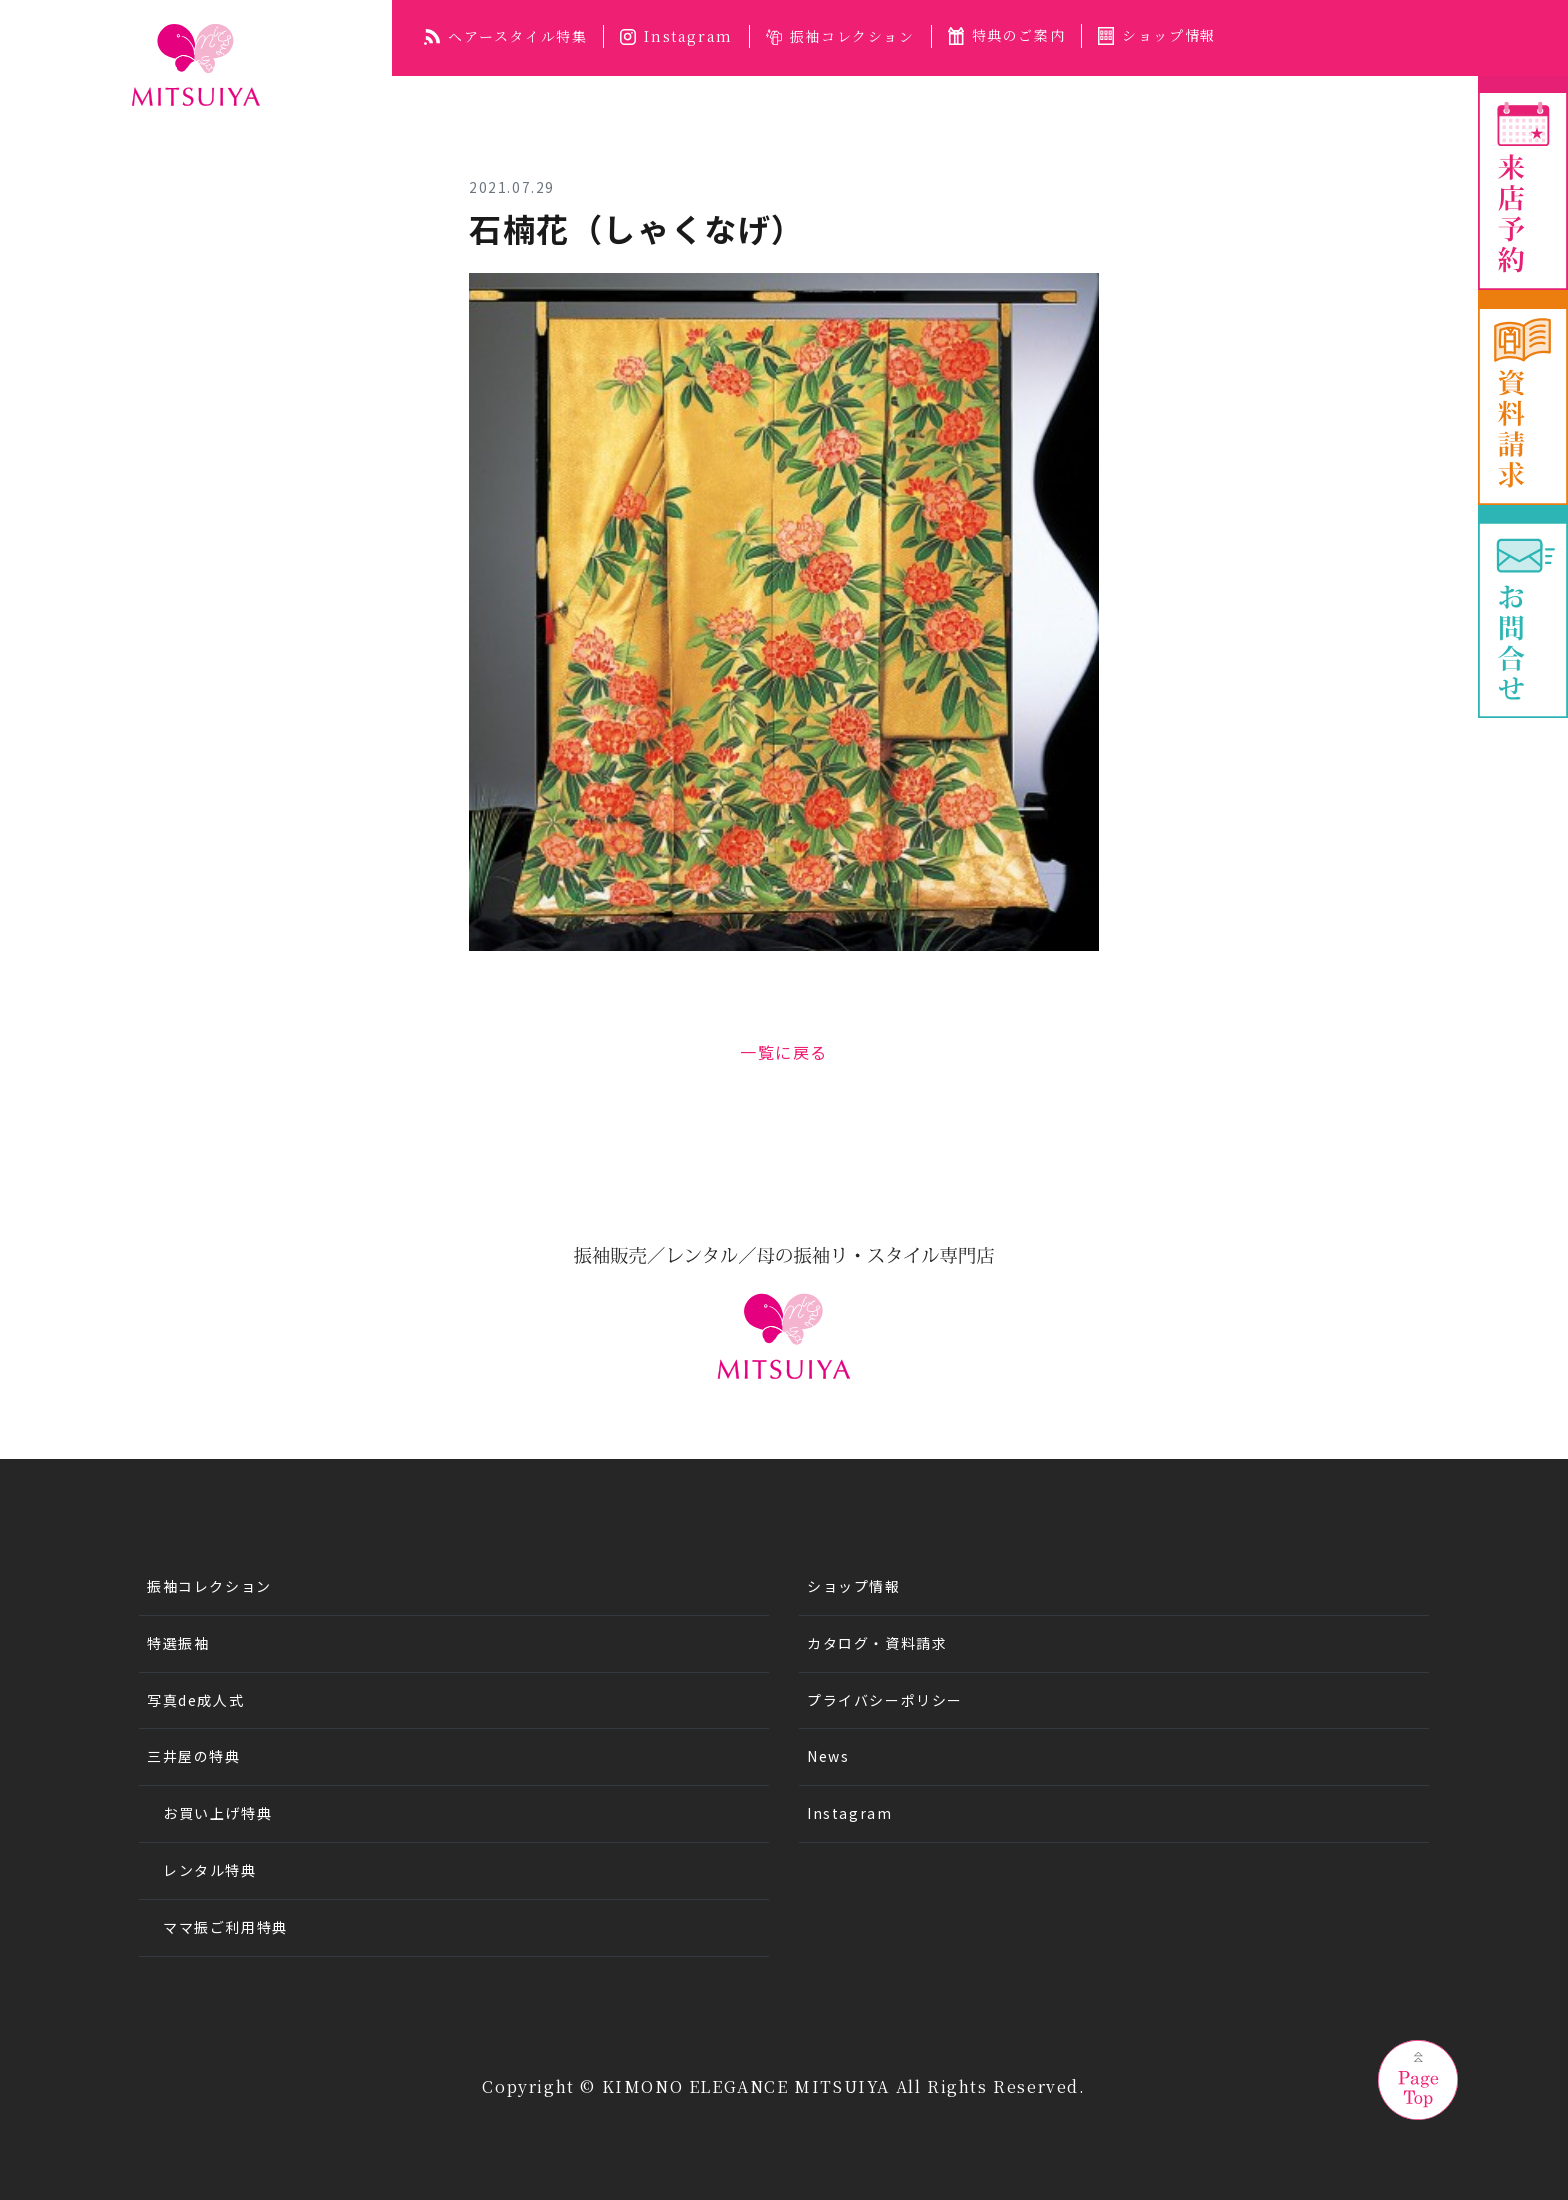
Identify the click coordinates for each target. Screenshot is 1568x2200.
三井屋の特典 (194, 1756)
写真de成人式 (195, 1700)
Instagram (676, 36)
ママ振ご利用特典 (225, 1927)
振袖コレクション (840, 36)
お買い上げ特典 (217, 1813)
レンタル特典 (210, 1870)
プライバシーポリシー (885, 1700)
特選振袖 (178, 1643)
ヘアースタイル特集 (505, 36)
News (828, 1756)
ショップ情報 (1157, 35)
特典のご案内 (1007, 35)
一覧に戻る (784, 1052)
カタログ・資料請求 (877, 1643)
